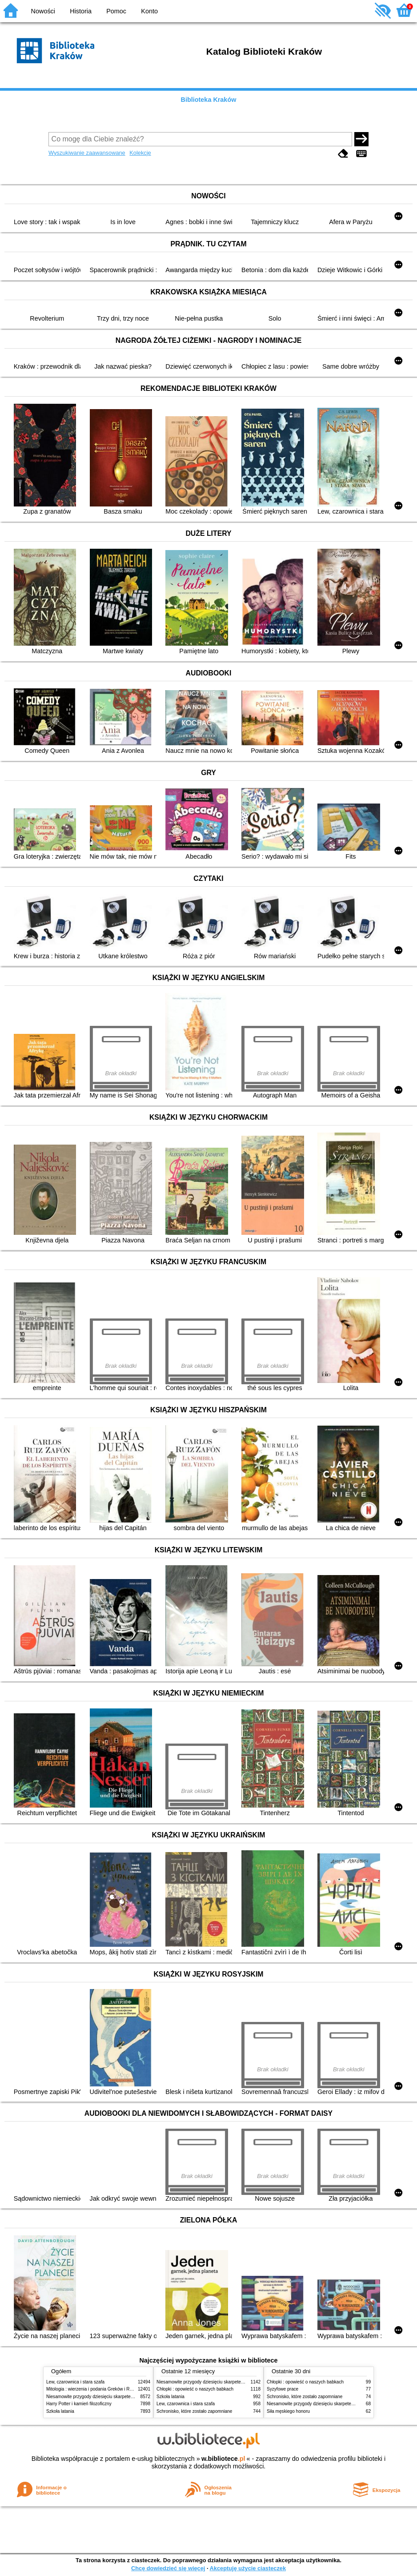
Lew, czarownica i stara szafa (75, 2381)
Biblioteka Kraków (209, 99)
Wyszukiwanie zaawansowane (86, 152)
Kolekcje (140, 152)
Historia (81, 11)
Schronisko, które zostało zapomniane (194, 2411)
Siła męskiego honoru (288, 2411)
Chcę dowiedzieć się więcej (168, 2568)
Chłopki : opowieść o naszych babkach (194, 2389)
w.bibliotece (223, 2458)
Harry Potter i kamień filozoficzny (79, 2403)
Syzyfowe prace (282, 2389)
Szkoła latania (60, 2411)
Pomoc (116, 11)
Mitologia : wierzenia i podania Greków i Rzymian (95, 2389)
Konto (149, 11)
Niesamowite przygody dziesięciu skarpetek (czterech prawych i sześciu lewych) (125, 2396)
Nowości (43, 11)
